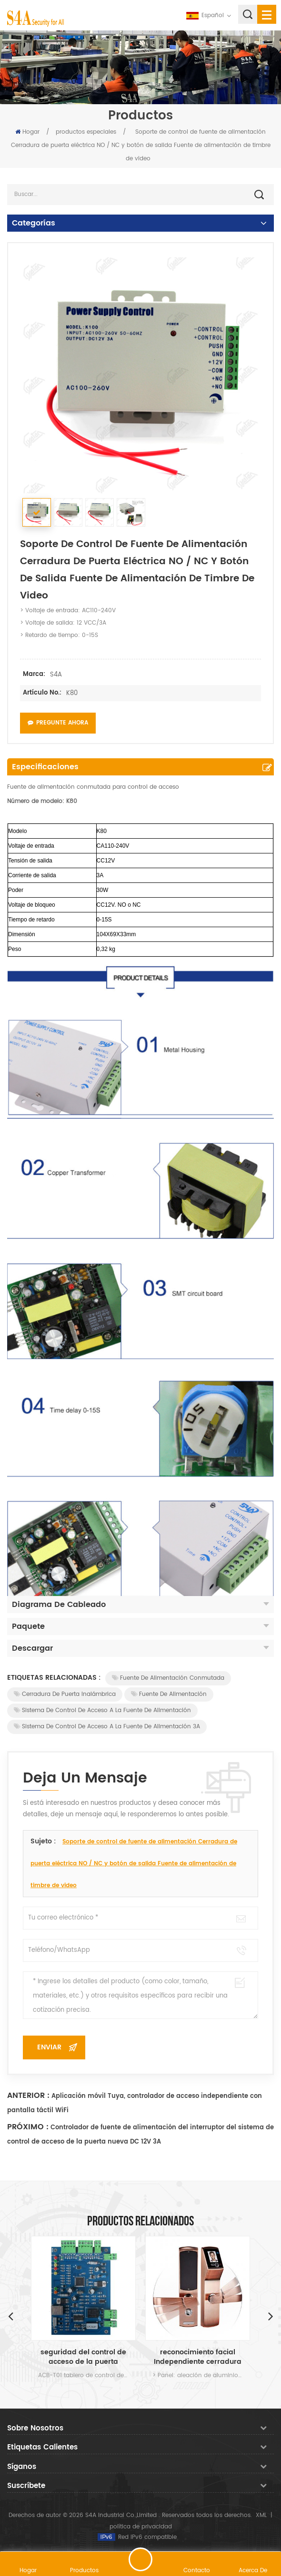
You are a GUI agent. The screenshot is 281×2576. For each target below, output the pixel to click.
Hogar (27, 132)
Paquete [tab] (140, 1626)
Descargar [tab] (140, 1648)
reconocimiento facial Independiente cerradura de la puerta (197, 2357)
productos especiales (86, 132)
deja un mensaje (140, 2559)
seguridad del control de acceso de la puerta (83, 2357)
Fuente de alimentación (169, 1694)
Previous (10, 2316)
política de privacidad (141, 2526)
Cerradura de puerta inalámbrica (65, 1694)
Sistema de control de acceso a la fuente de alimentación (102, 1710)
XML (261, 2515)
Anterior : (28, 2095)
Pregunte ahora (58, 722)
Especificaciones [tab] (45, 767)
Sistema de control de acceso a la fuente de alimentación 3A (107, 1726)
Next (270, 2316)
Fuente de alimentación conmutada (168, 1678)
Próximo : (28, 2127)
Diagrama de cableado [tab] (140, 1604)
